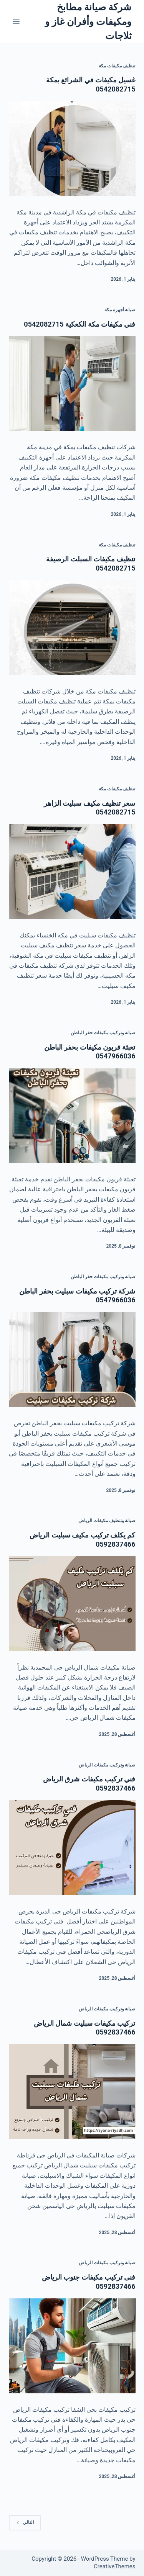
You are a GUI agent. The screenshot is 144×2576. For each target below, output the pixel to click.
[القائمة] (16, 21)
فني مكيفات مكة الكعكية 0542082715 (79, 324)
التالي (25, 2522)
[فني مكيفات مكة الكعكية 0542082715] (72, 383)
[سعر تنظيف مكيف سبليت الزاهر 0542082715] (72, 871)
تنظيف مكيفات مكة (117, 66)
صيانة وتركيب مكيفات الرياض (107, 1765)
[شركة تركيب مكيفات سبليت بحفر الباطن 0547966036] (72, 1359)
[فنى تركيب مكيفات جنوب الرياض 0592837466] (72, 2345)
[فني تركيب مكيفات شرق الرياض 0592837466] (72, 1847)
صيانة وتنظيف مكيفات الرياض (107, 1520)
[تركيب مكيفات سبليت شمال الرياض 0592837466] (72, 2091)
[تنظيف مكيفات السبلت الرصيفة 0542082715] (72, 627)
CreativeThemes (115, 2566)
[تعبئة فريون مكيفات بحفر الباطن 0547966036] (72, 1115)
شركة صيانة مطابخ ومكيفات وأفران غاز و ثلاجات (88, 21)
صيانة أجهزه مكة (120, 309)
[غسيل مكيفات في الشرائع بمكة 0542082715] (72, 148)
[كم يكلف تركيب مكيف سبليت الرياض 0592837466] (72, 1603)
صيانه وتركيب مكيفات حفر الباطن (103, 1032)
